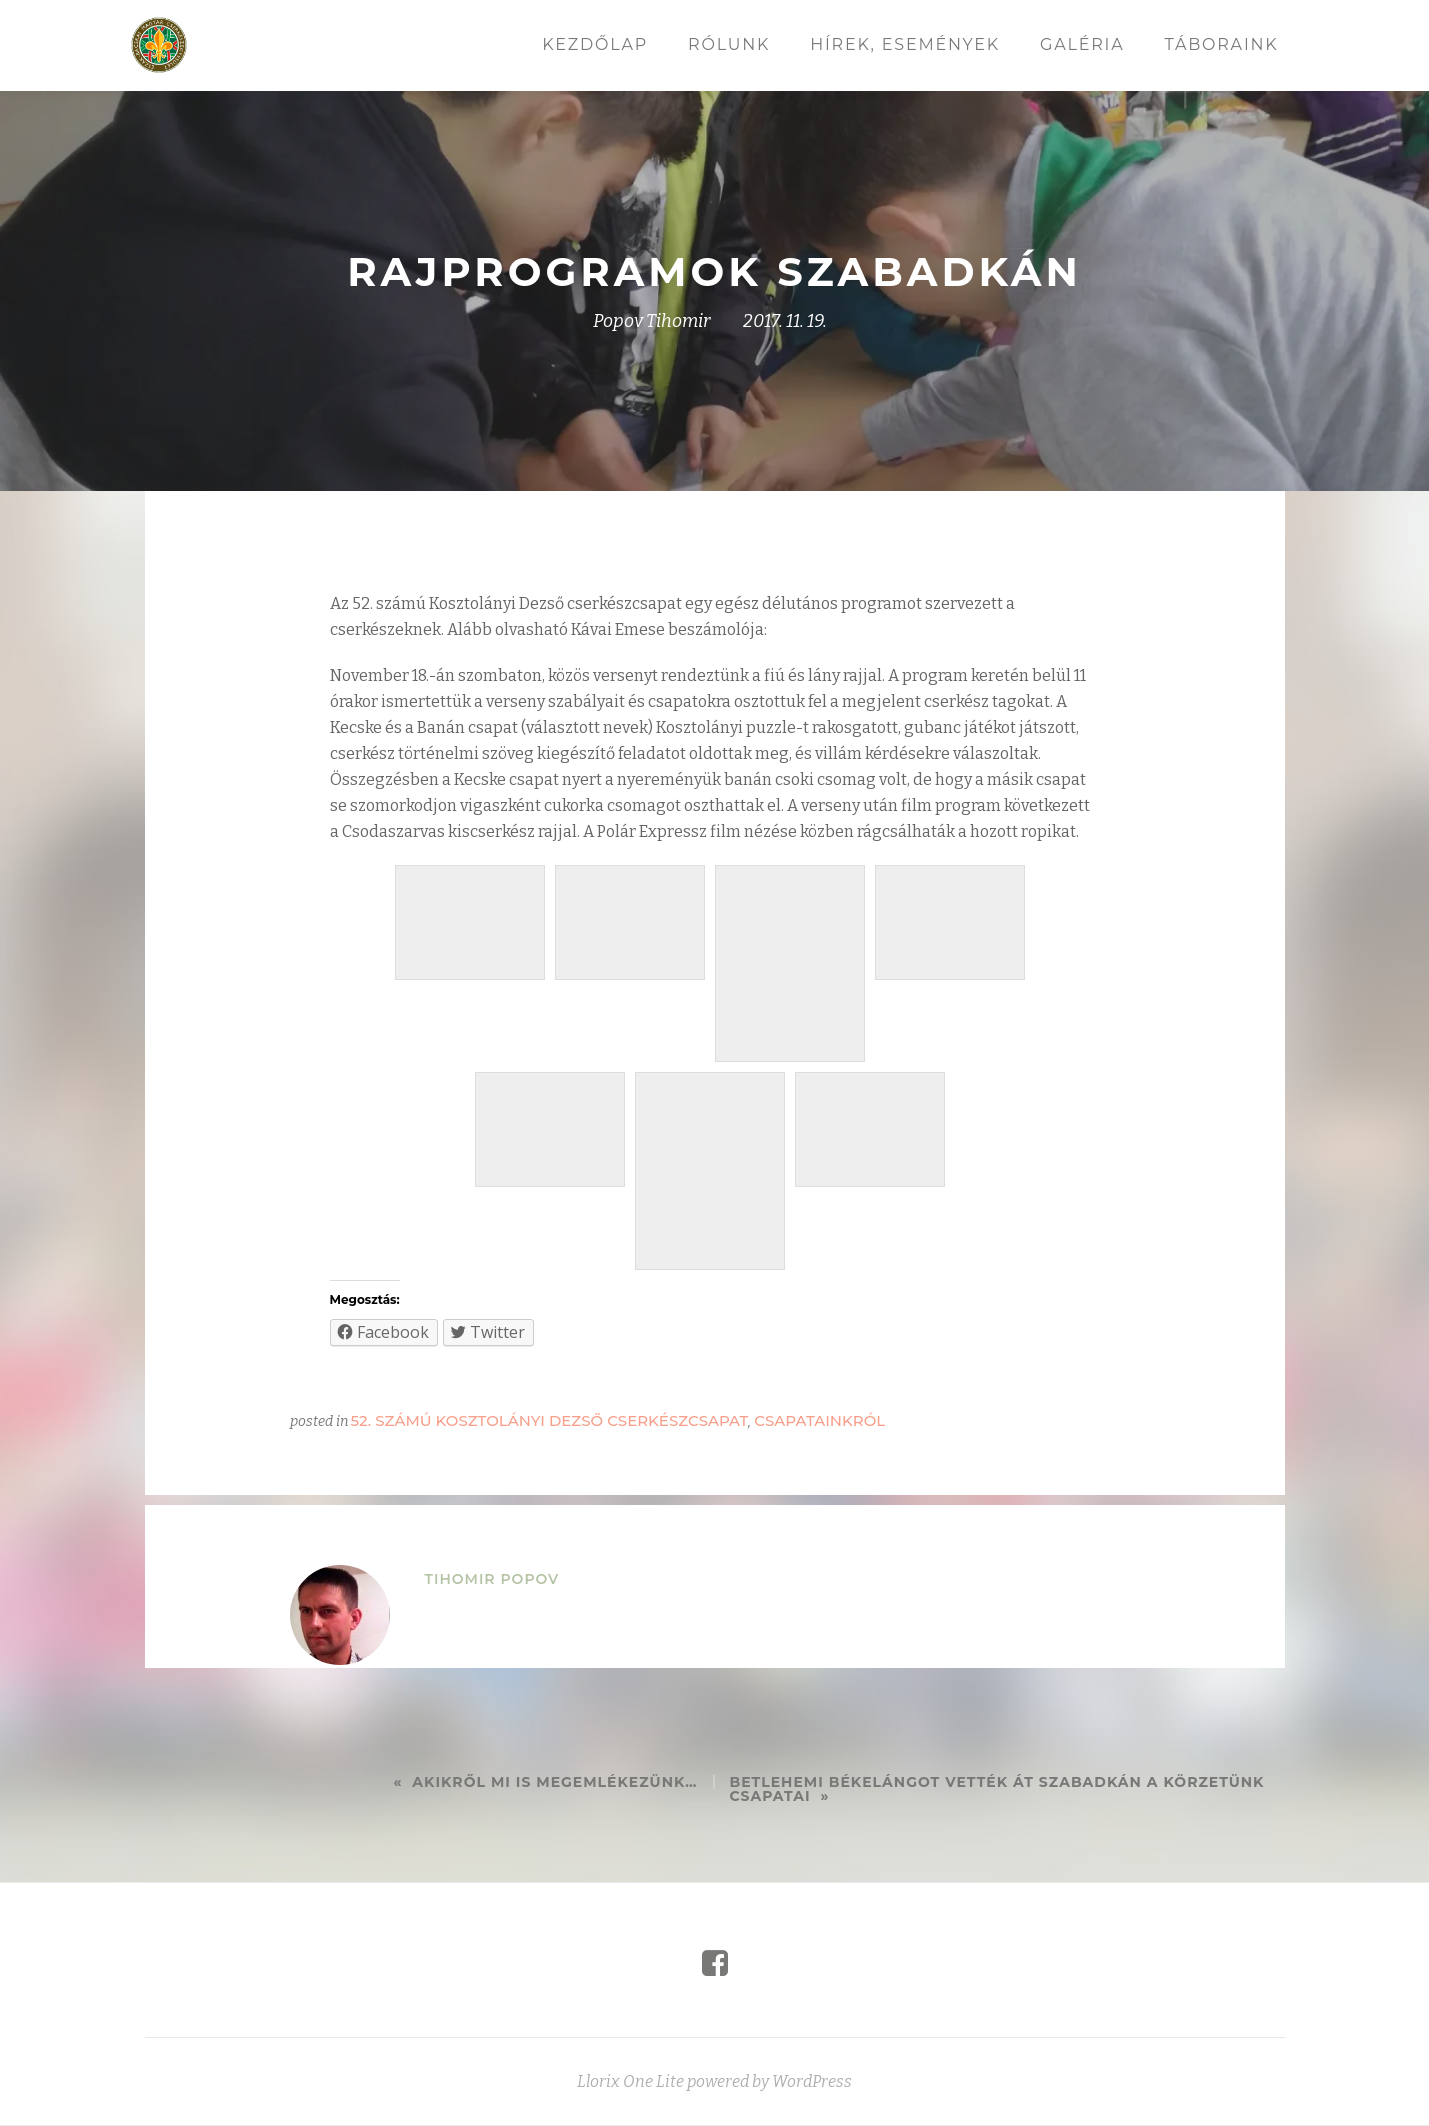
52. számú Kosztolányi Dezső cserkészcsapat (550, 1420)
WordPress (812, 2102)
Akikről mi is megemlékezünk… (554, 1782)
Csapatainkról (819, 1420)
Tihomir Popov (492, 1579)
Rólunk (729, 44)
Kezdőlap (595, 44)
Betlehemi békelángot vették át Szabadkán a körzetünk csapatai (997, 1789)
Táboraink (1221, 44)
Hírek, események (905, 44)
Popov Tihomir (651, 321)
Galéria (1082, 44)
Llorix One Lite (632, 2102)
